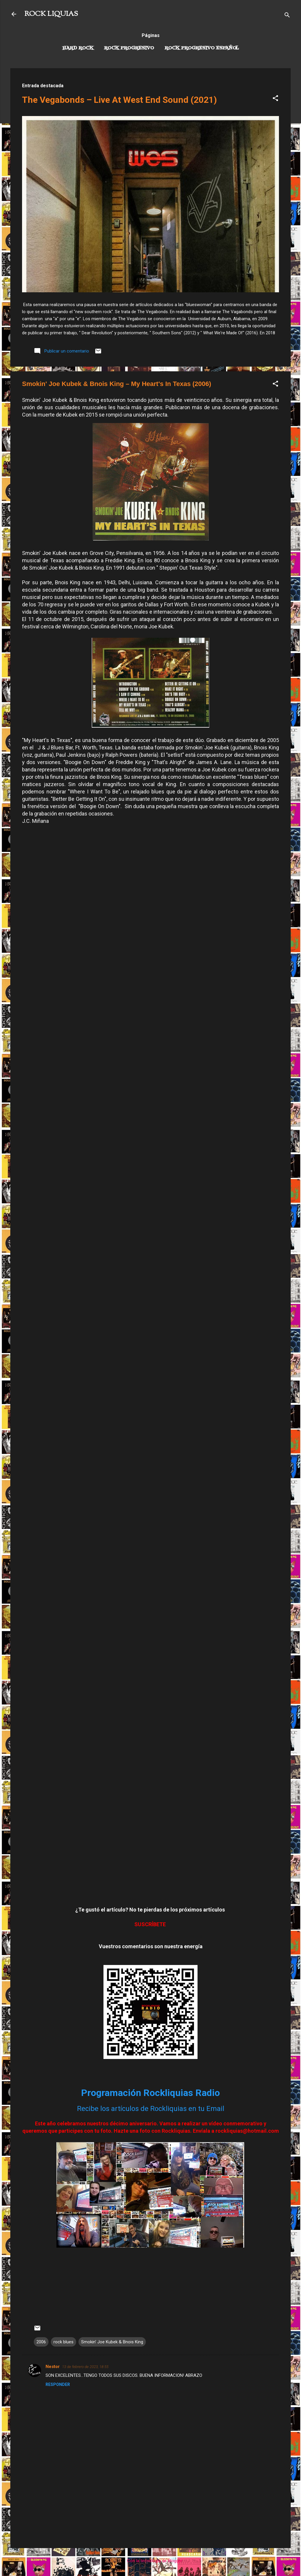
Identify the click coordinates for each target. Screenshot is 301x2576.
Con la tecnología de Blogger (151, 2560)
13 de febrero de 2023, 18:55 (85, 2366)
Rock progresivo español (202, 48)
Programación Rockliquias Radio (150, 2092)
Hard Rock (77, 48)
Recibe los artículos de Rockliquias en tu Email (150, 2109)
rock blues (63, 2342)
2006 (41, 2342)
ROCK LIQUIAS (51, 14)
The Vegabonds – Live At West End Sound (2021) (119, 100)
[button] (275, 99)
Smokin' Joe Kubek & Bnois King (112, 2342)
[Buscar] (287, 16)
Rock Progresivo (129, 48)
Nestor (53, 2366)
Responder (58, 2384)
